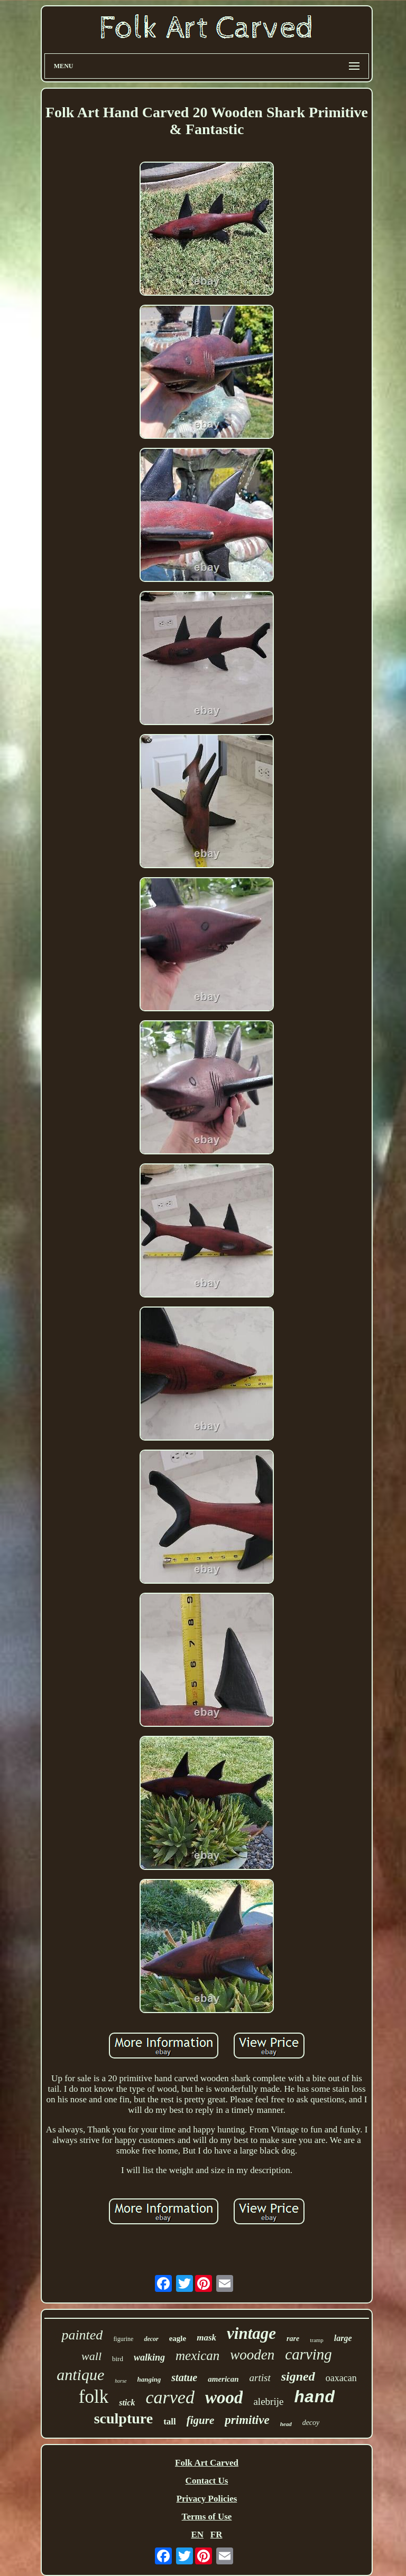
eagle (177, 2338)
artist (260, 2377)
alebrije (268, 2401)
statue (184, 2377)
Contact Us (207, 2481)
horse (120, 2381)
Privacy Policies (207, 2499)
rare (293, 2339)
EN (197, 2535)
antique (80, 2374)
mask (206, 2338)
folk (93, 2396)
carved (170, 2397)
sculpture (123, 2418)
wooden (252, 2355)
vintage (251, 2333)
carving (308, 2354)
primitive (247, 2420)
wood (224, 2397)
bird (117, 2359)
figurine (123, 2339)
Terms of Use (207, 2517)
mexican (197, 2355)
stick (127, 2402)
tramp (317, 2340)
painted (82, 2335)
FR (216, 2535)
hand (314, 2398)
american (223, 2379)
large (343, 2338)
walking (149, 2357)
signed (298, 2376)
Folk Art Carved (206, 2463)
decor (151, 2339)
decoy (311, 2423)
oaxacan (341, 2378)
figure (201, 2420)
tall (169, 2422)
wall (91, 2356)
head (286, 2424)
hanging (149, 2379)
